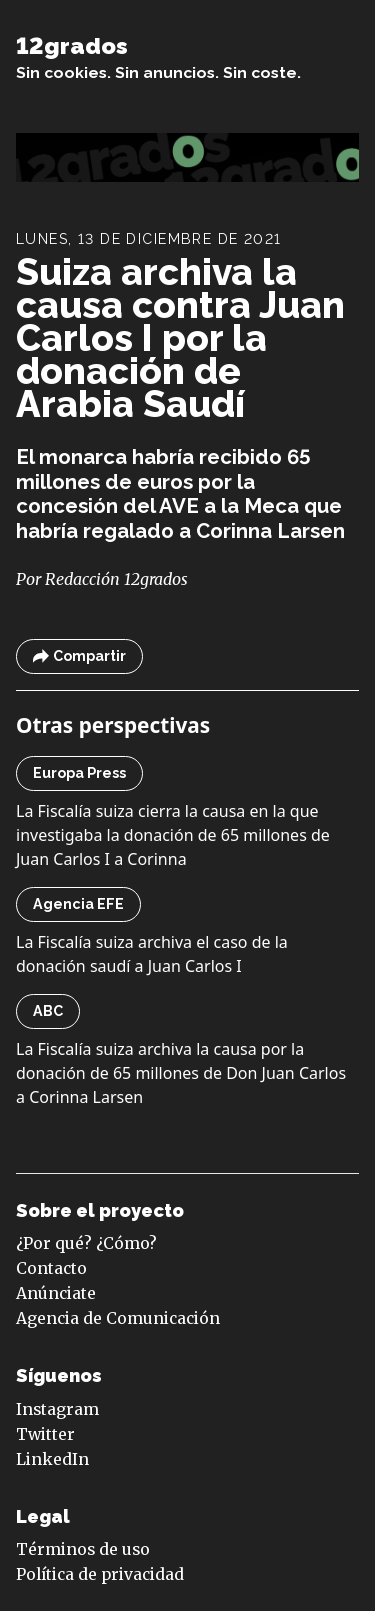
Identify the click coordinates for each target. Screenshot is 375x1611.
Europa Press (79, 773)
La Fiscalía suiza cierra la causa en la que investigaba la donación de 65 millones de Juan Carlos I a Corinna (173, 835)
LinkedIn (52, 1459)
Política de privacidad (100, 1574)
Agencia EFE (78, 904)
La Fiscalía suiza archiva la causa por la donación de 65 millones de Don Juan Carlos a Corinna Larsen (181, 1073)
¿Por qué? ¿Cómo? (86, 1243)
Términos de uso (83, 1549)
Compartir (79, 656)
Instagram (57, 1409)
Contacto (51, 1268)
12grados (72, 45)
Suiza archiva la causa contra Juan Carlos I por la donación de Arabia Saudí (180, 338)
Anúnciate (56, 1293)
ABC (48, 1011)
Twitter (45, 1434)
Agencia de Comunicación (118, 1318)
